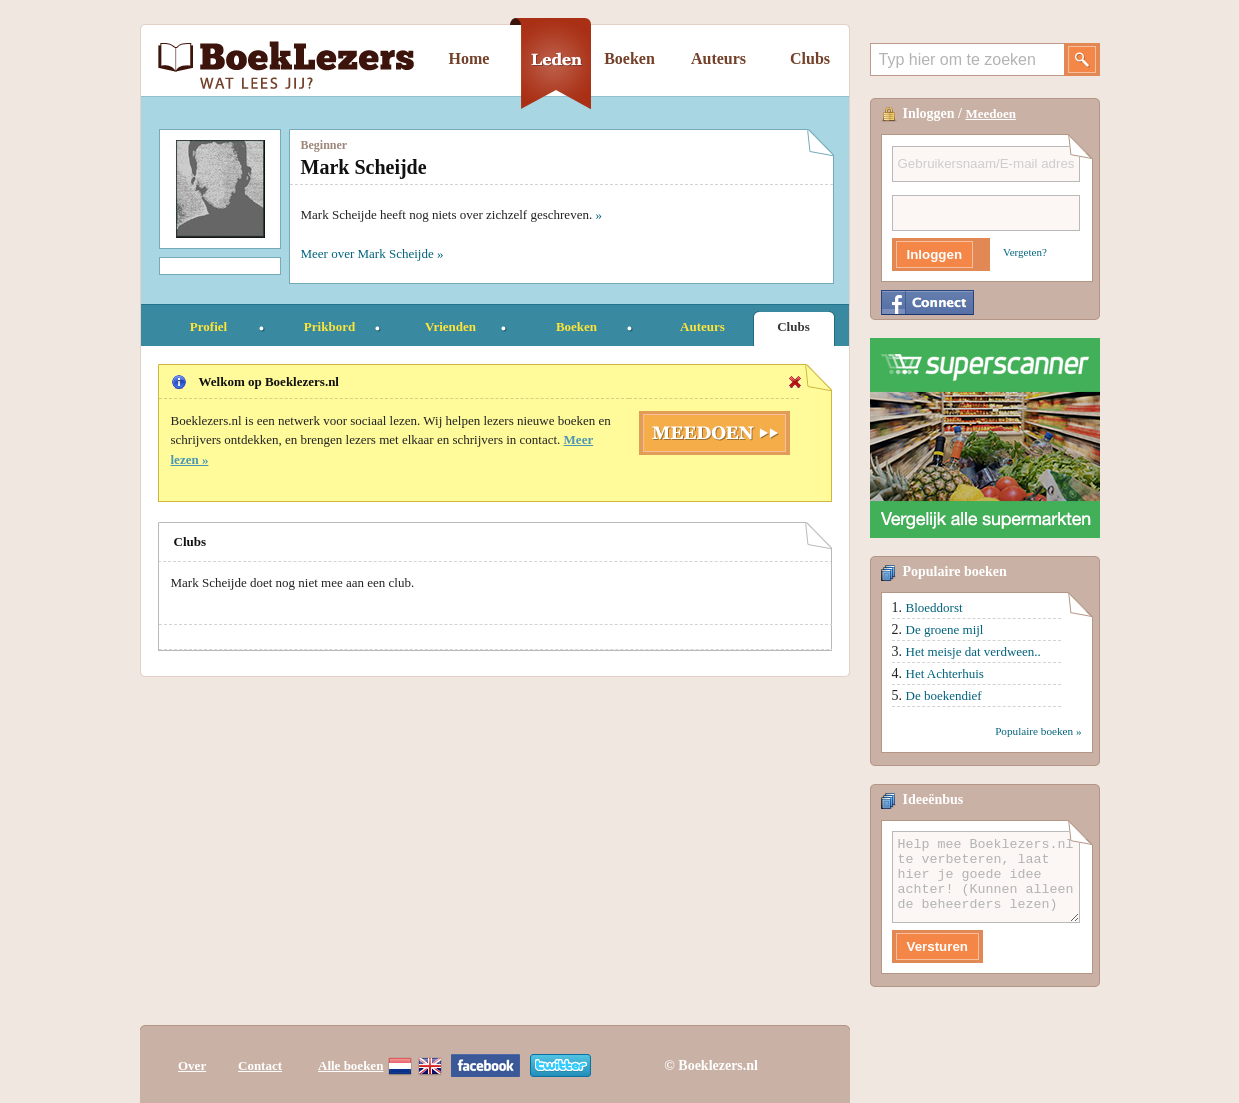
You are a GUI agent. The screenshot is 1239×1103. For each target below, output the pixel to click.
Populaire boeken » (1038, 731)
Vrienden (450, 326)
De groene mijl (945, 629)
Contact (260, 1065)
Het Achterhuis (945, 673)
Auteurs (718, 58)
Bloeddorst (934, 607)
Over (192, 1065)
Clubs (810, 58)
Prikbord (329, 326)
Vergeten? (1025, 252)
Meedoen (991, 113)
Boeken (629, 58)
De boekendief (944, 695)
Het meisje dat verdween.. (973, 651)
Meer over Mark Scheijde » (372, 253)
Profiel (208, 326)
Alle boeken (350, 1065)
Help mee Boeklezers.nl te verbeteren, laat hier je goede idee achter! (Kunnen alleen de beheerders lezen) (986, 877)
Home (469, 58)
